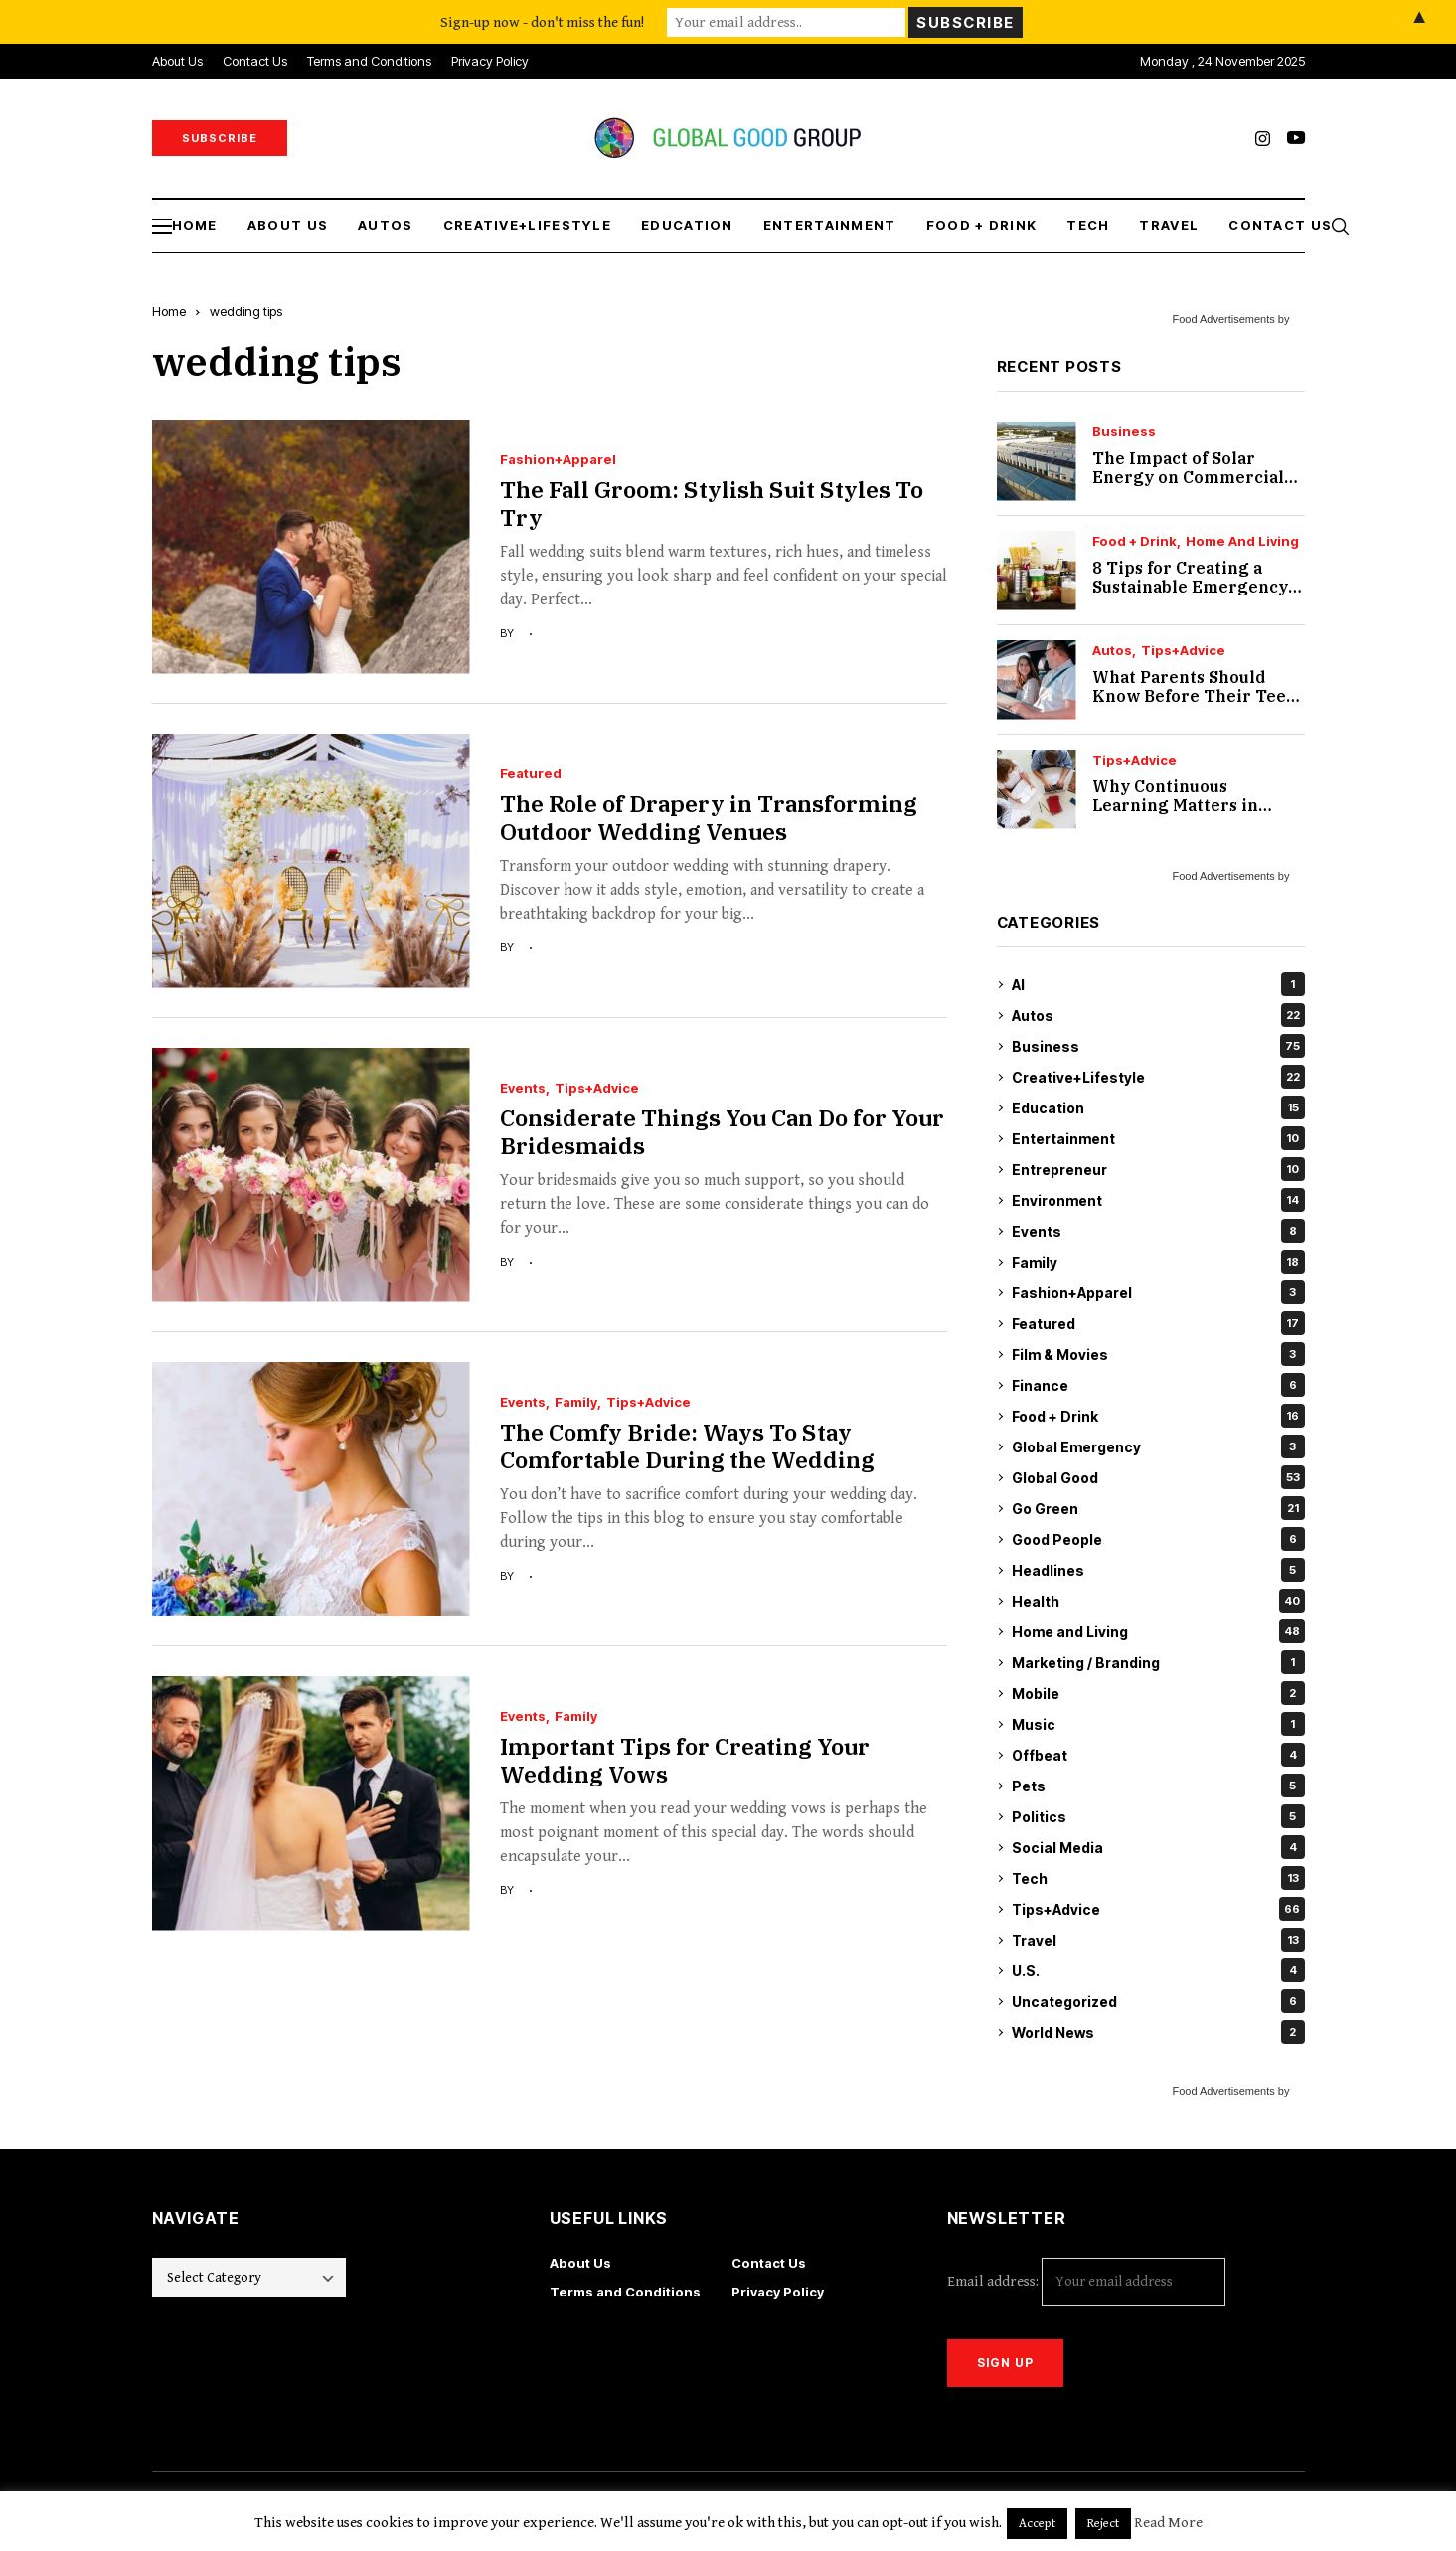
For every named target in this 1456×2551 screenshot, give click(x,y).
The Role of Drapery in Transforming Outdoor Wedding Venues (708, 817)
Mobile (1158, 1693)
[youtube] (1296, 138)
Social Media (1158, 1847)
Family (576, 1402)
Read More (1168, 2522)
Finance (1158, 1385)
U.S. (1158, 1970)
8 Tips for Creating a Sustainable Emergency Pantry (1190, 586)
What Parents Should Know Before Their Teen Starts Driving (1194, 696)
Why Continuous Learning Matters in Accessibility (1175, 805)
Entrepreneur (1158, 1169)
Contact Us (768, 2263)
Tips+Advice (597, 1088)
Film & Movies (1158, 1354)
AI (1158, 984)
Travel (1158, 1940)
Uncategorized (1158, 2001)
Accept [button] (1037, 2523)
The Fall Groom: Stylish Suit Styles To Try (711, 503)
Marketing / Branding (1158, 1662)
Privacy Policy (777, 2291)
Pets (1158, 1785)
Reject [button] (1103, 2523)
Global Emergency (1158, 1446)
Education (1158, 1107)
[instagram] (1262, 138)
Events (523, 1088)
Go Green (1158, 1508)
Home (169, 311)
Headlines (1158, 1570)
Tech (1158, 1878)
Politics (1158, 1816)
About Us (580, 2263)
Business (1124, 432)
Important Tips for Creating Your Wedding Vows (685, 1759)
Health (1158, 1601)
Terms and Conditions (625, 2291)
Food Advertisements (1223, 319)
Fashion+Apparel (558, 459)
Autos (1112, 650)
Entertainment (1158, 1138)
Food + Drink (1134, 541)
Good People (1158, 1539)
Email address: (1086, 2282)
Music (1158, 1724)
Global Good (1158, 1477)
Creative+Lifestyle (1158, 1077)
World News (1158, 2032)
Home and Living (1242, 541)
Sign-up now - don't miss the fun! (542, 21)
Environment (1158, 1200)
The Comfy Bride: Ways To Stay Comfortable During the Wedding (687, 1445)
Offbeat (1158, 1755)
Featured (531, 773)
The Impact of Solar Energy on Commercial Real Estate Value (1188, 477)
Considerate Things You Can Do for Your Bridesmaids (722, 1131)
